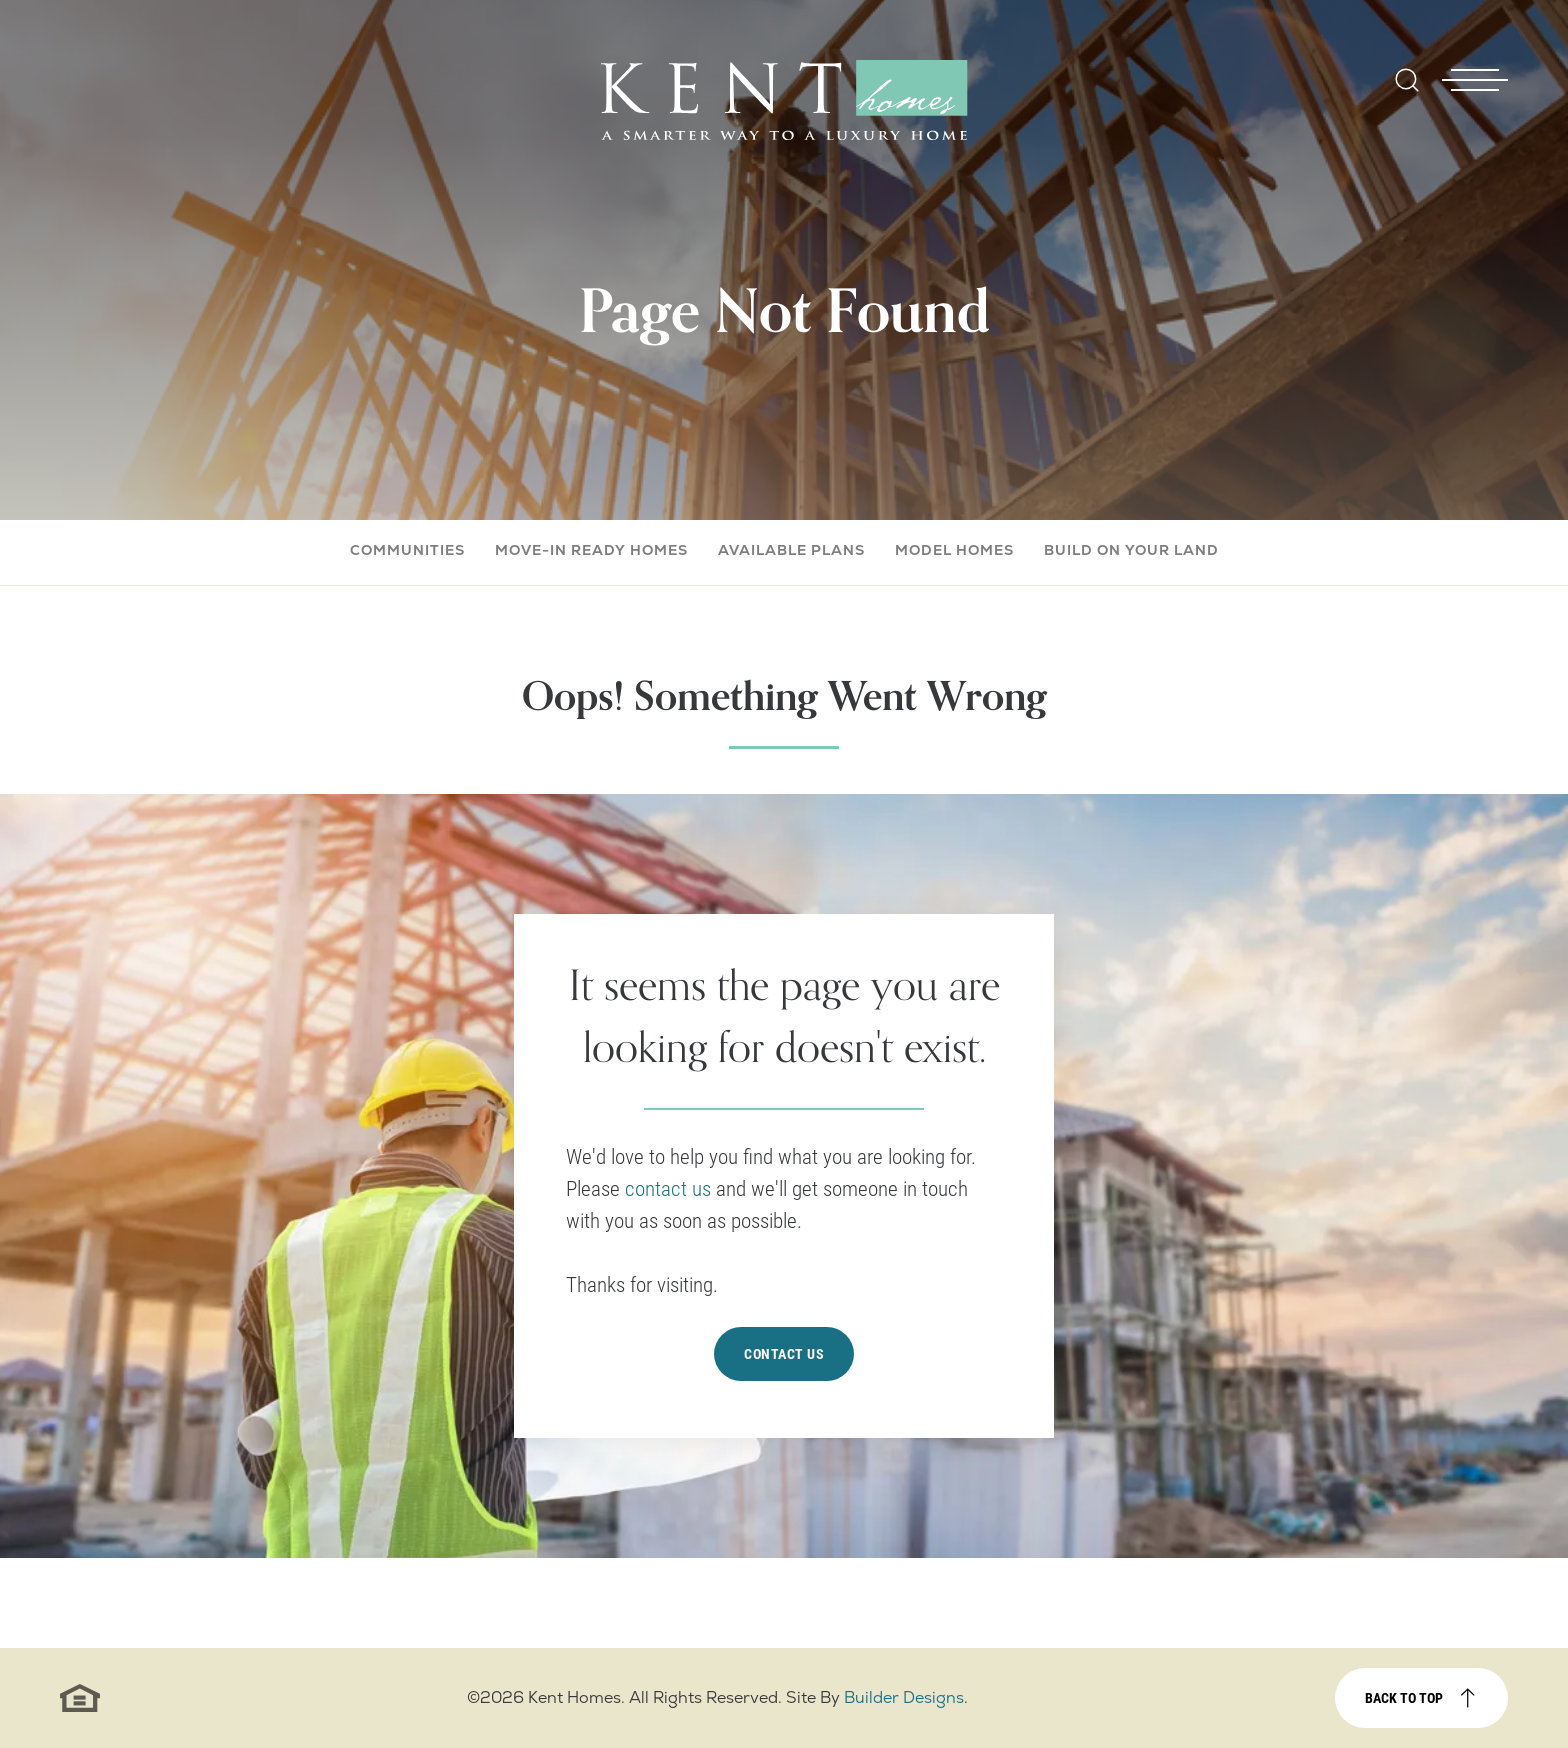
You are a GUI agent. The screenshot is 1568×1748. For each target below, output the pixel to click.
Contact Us (784, 1353)
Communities (407, 550)
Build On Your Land (1131, 550)
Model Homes (954, 550)
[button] (1407, 93)
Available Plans (791, 550)
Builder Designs (904, 1697)
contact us (670, 1188)
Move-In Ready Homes (591, 550)
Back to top (1404, 1697)
